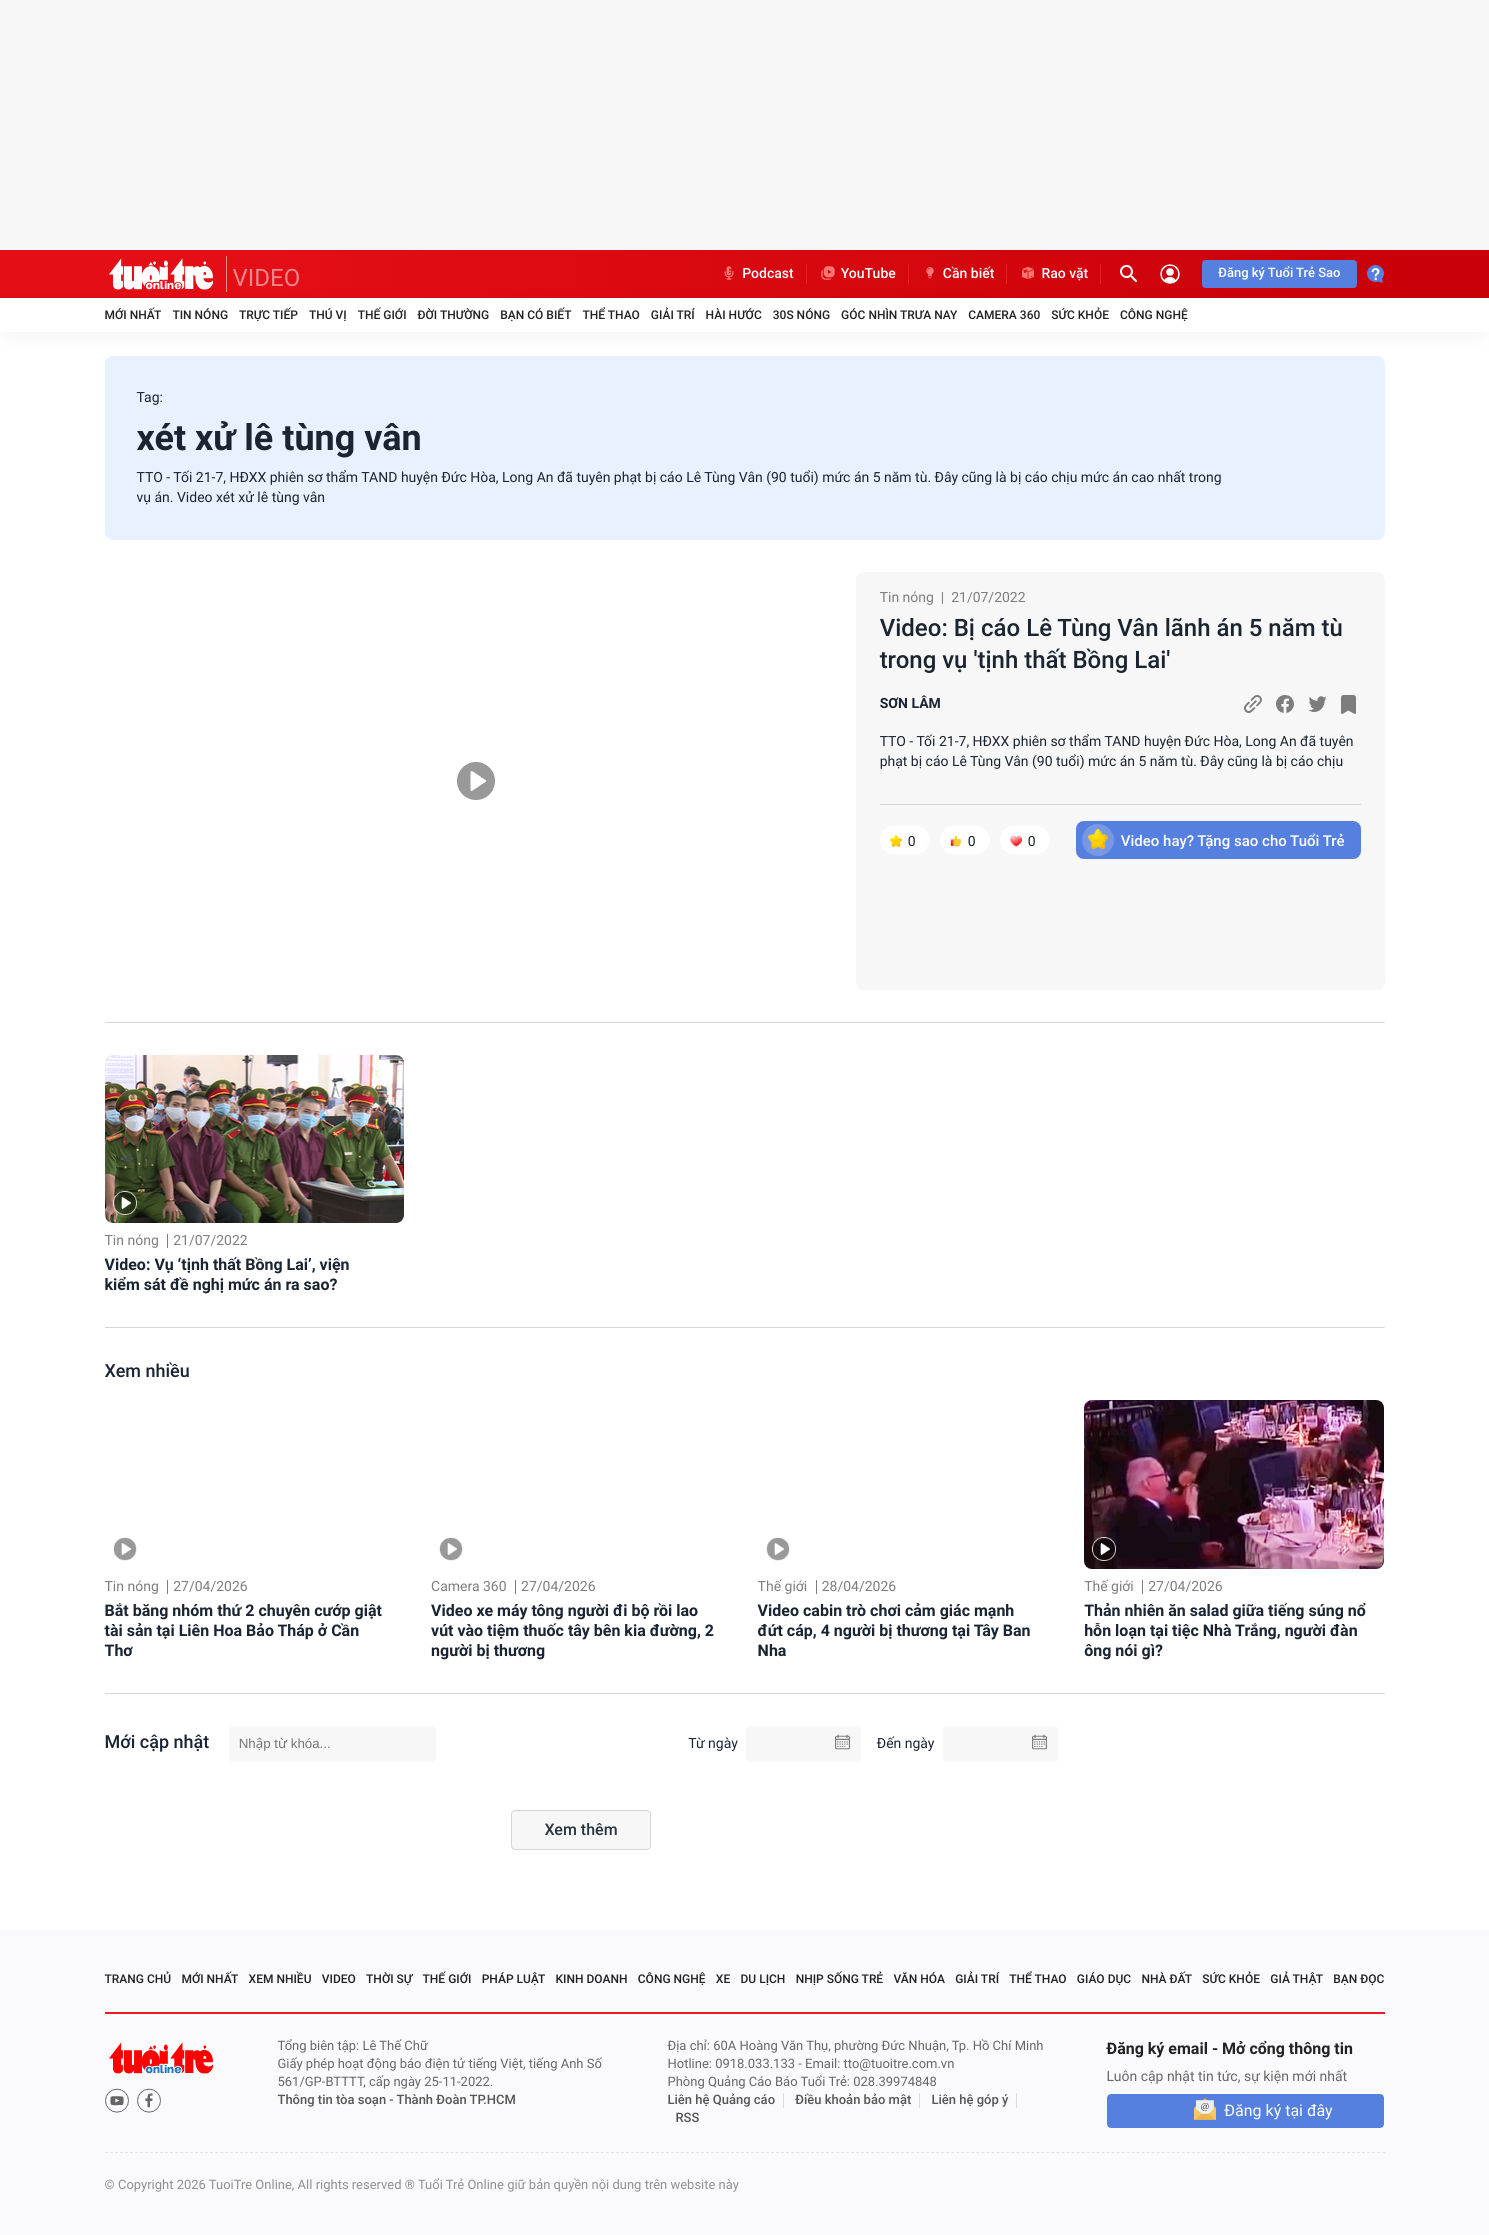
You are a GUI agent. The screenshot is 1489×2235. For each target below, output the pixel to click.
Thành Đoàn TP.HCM (456, 2100)
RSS (688, 2118)
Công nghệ (1154, 315)
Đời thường (454, 315)
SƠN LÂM (910, 704)
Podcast (757, 274)
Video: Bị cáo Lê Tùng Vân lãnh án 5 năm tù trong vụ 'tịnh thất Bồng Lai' (1111, 644)
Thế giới (382, 315)
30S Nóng (801, 315)
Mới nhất (133, 315)
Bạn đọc (1358, 1979)
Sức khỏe (1080, 315)
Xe (723, 1979)
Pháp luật (514, 1979)
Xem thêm (580, 1829)
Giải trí (673, 315)
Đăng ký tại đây (1278, 2110)
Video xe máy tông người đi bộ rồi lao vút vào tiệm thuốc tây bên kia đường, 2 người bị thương (572, 1630)
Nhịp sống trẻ (840, 1979)
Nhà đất (1166, 1979)
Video (339, 1979)
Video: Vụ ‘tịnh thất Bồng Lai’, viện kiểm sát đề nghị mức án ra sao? (227, 1274)
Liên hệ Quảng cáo (722, 2100)
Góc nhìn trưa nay (899, 315)
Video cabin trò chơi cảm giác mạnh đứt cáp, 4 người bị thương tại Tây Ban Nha (894, 1630)
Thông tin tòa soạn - (337, 2100)
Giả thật (1296, 1979)
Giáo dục (1104, 1979)
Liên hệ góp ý (970, 2100)
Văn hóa (919, 1979)
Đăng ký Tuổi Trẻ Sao (1279, 273)
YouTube (857, 274)
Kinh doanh (591, 1979)
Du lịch (763, 1979)
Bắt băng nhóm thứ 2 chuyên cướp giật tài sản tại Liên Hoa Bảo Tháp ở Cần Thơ (243, 1630)
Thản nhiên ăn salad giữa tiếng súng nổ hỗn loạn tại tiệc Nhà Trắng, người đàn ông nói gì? (1225, 1630)
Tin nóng (200, 315)
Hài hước (734, 315)
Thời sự (389, 1979)
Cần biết (958, 274)
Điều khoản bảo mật (853, 2100)
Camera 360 (1004, 315)
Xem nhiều (147, 1371)
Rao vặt (1053, 274)
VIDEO (267, 278)
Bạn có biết (535, 315)
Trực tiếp (268, 315)
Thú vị (328, 315)
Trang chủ (138, 1979)
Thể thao (610, 315)
